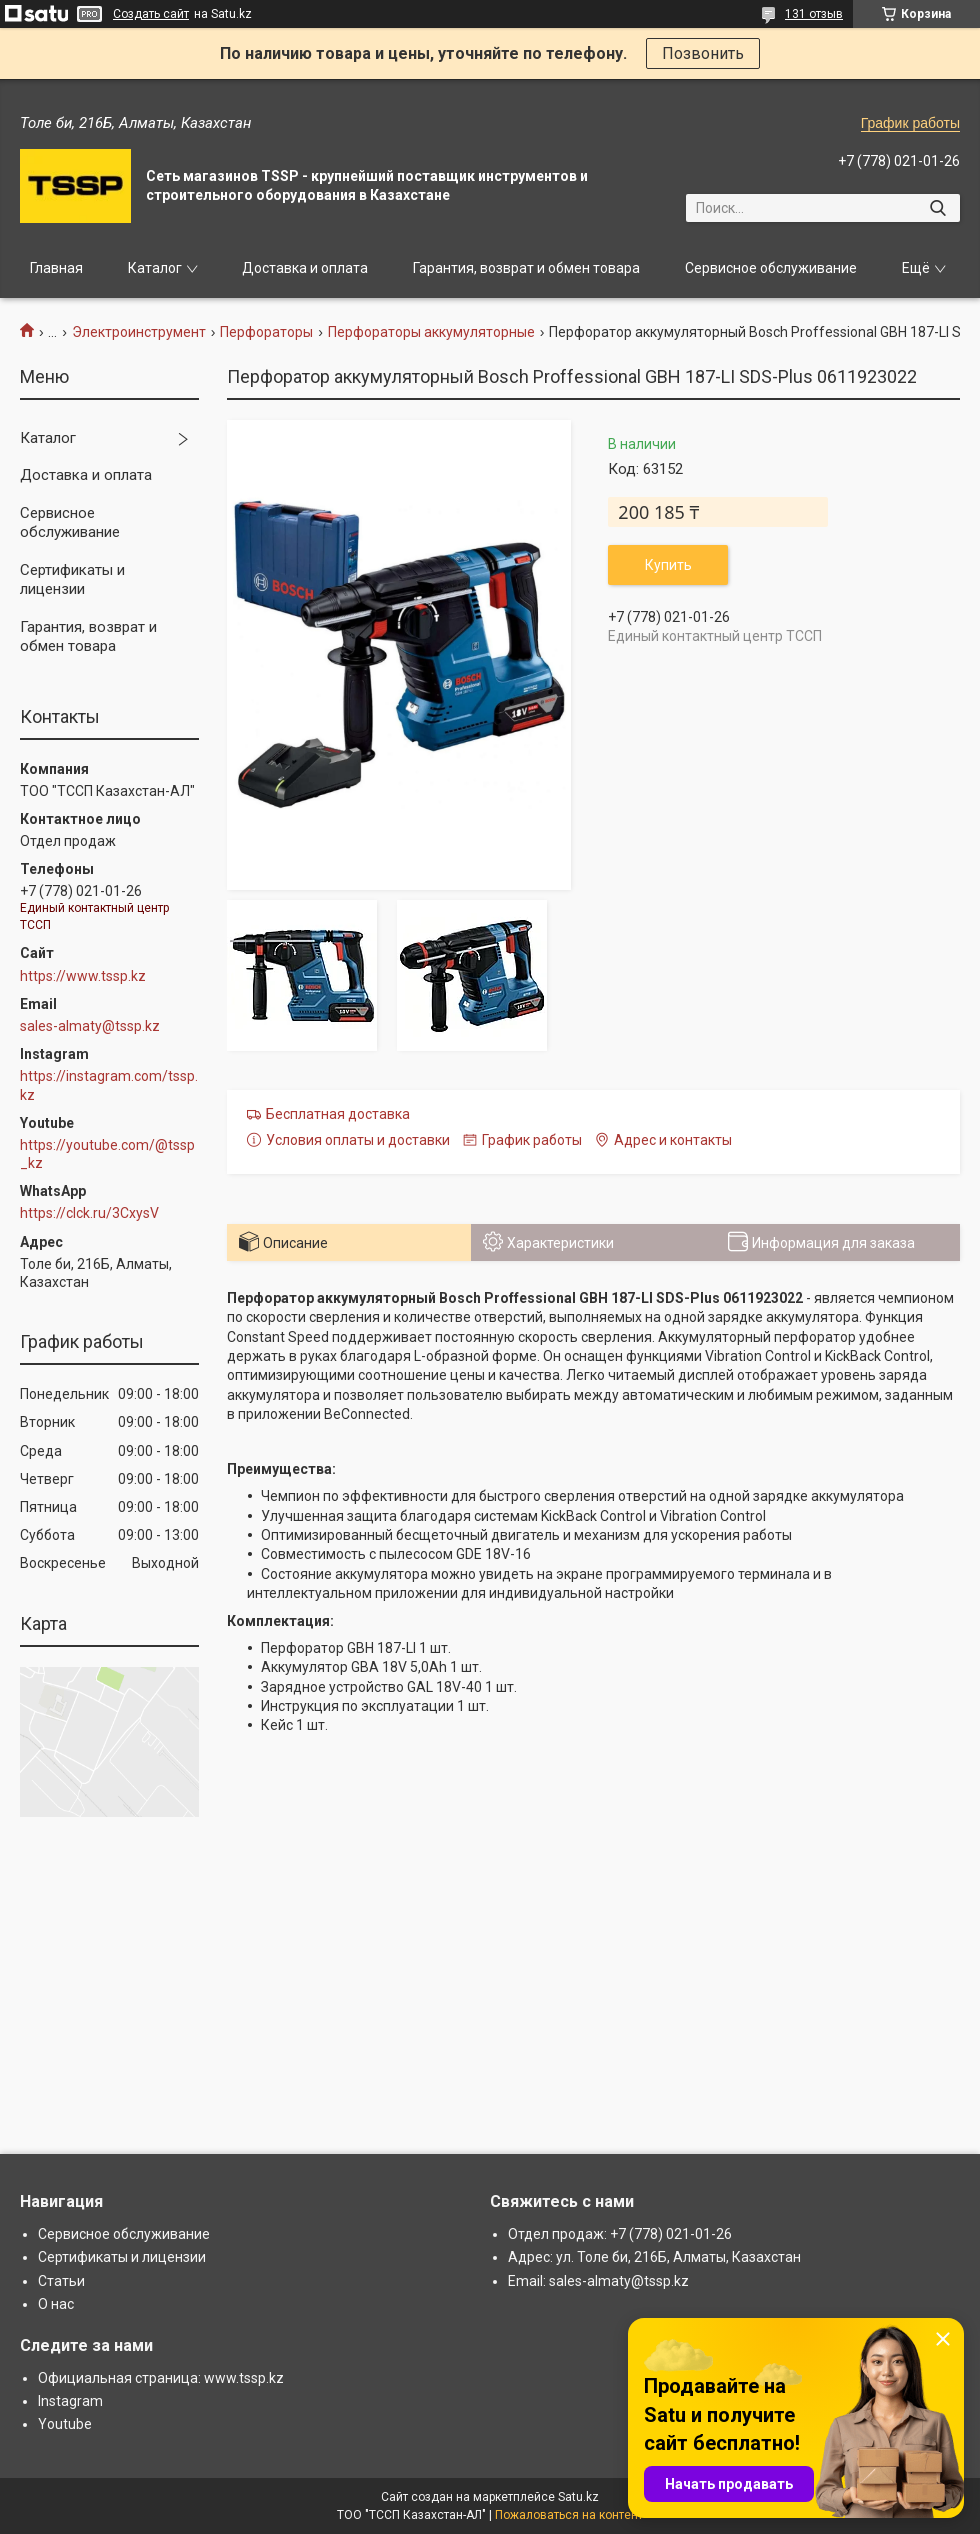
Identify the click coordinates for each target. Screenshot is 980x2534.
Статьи (61, 2281)
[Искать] (937, 208)
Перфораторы (266, 332)
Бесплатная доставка (338, 1114)
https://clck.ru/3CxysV (89, 1213)
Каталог (155, 268)
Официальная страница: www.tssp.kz (161, 2378)
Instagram (70, 2401)
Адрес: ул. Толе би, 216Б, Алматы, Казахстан (654, 2257)
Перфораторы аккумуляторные (431, 332)
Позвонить (703, 53)
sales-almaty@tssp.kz (90, 1026)
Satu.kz (578, 2497)
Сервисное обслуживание (771, 268)
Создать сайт (151, 14)
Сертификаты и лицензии (72, 580)
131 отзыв (814, 14)
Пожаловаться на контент (569, 2515)
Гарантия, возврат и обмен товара (526, 268)
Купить (668, 565)
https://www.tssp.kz (83, 976)
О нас (56, 2304)
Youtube (65, 2424)
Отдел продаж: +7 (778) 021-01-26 (620, 2234)
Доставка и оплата (305, 268)
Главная (56, 268)
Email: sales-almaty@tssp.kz (598, 2281)
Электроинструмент (139, 332)
